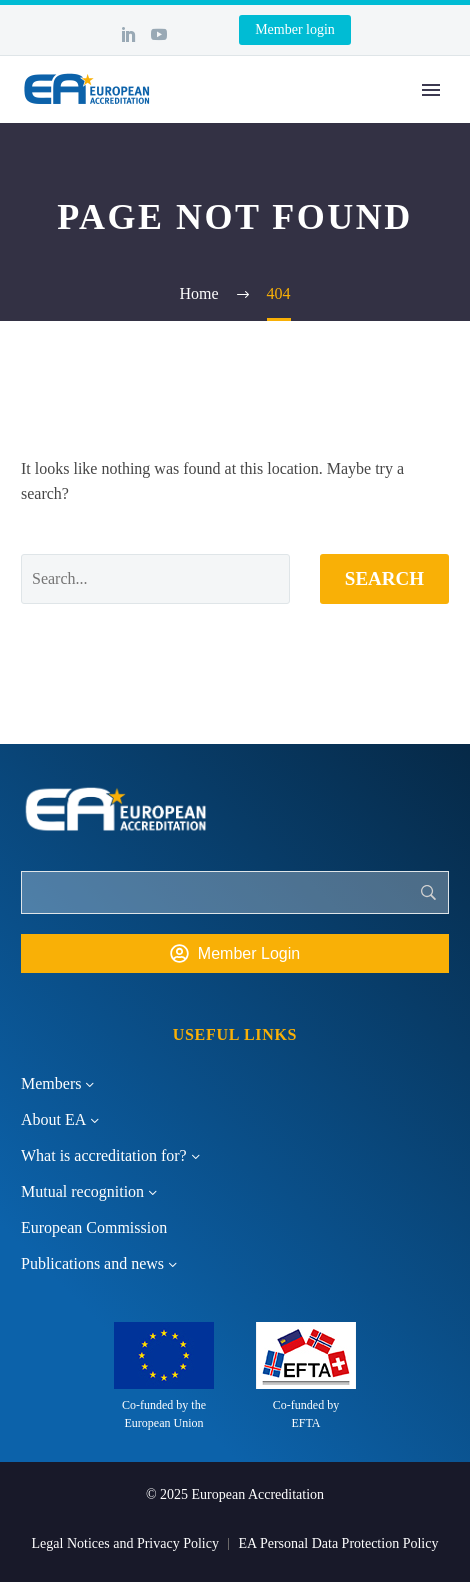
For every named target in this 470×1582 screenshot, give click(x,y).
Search (384, 578)
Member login (295, 29)
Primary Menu (431, 90)
